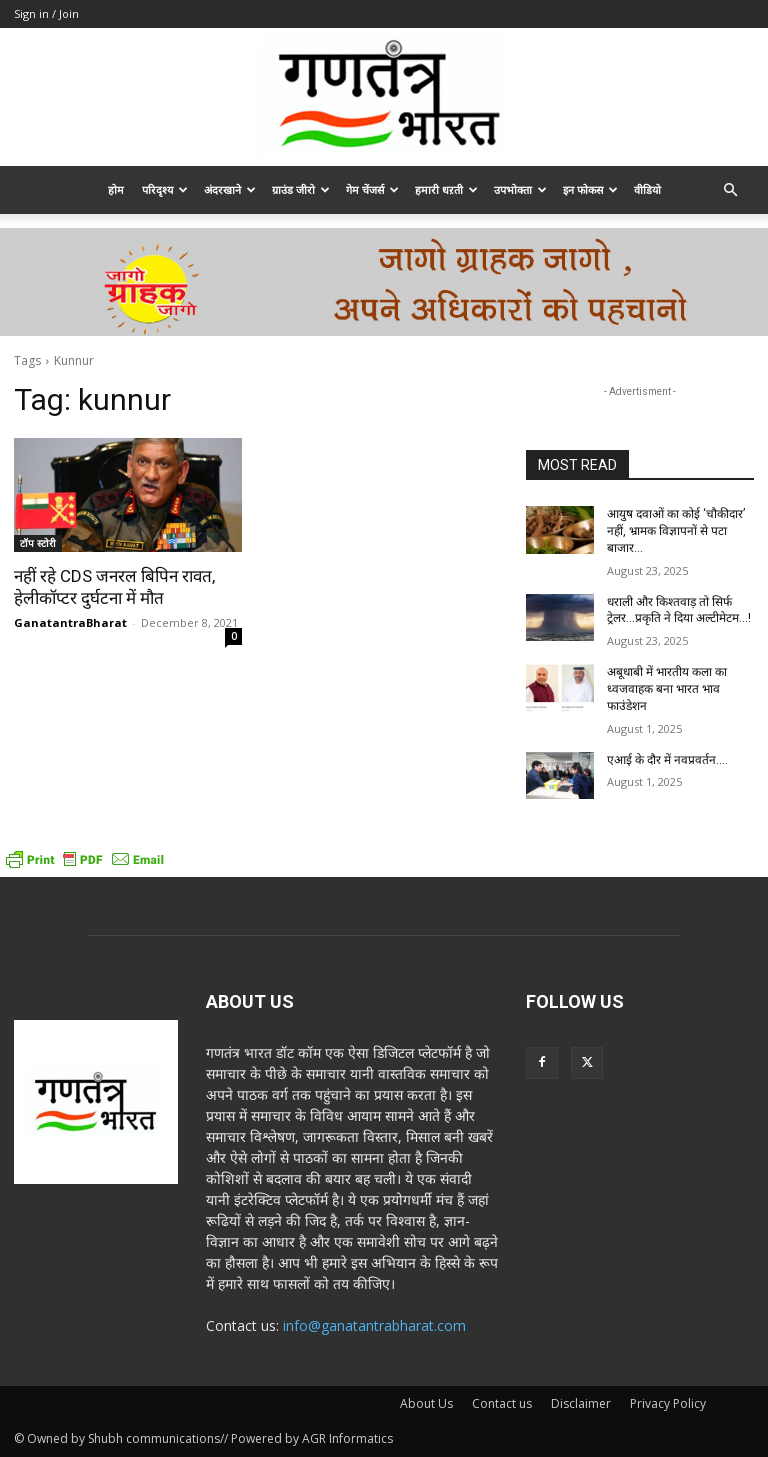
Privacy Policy (668, 1403)
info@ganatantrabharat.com (374, 1325)
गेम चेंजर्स (372, 189)
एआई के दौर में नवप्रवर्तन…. (667, 760)
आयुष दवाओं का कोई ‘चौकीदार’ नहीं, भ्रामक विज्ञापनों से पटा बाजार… (676, 531)
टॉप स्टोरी (38, 543)
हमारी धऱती (446, 189)
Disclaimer (581, 1403)
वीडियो (647, 189)
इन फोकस (590, 189)
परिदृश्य (165, 189)
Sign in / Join (46, 13)
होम (116, 189)
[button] (730, 190)
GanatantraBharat (70, 622)
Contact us (502, 1403)
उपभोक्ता (520, 189)
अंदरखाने (230, 189)
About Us (426, 1403)
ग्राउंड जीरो (301, 189)
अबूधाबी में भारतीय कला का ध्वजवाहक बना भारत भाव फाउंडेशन (667, 689)
